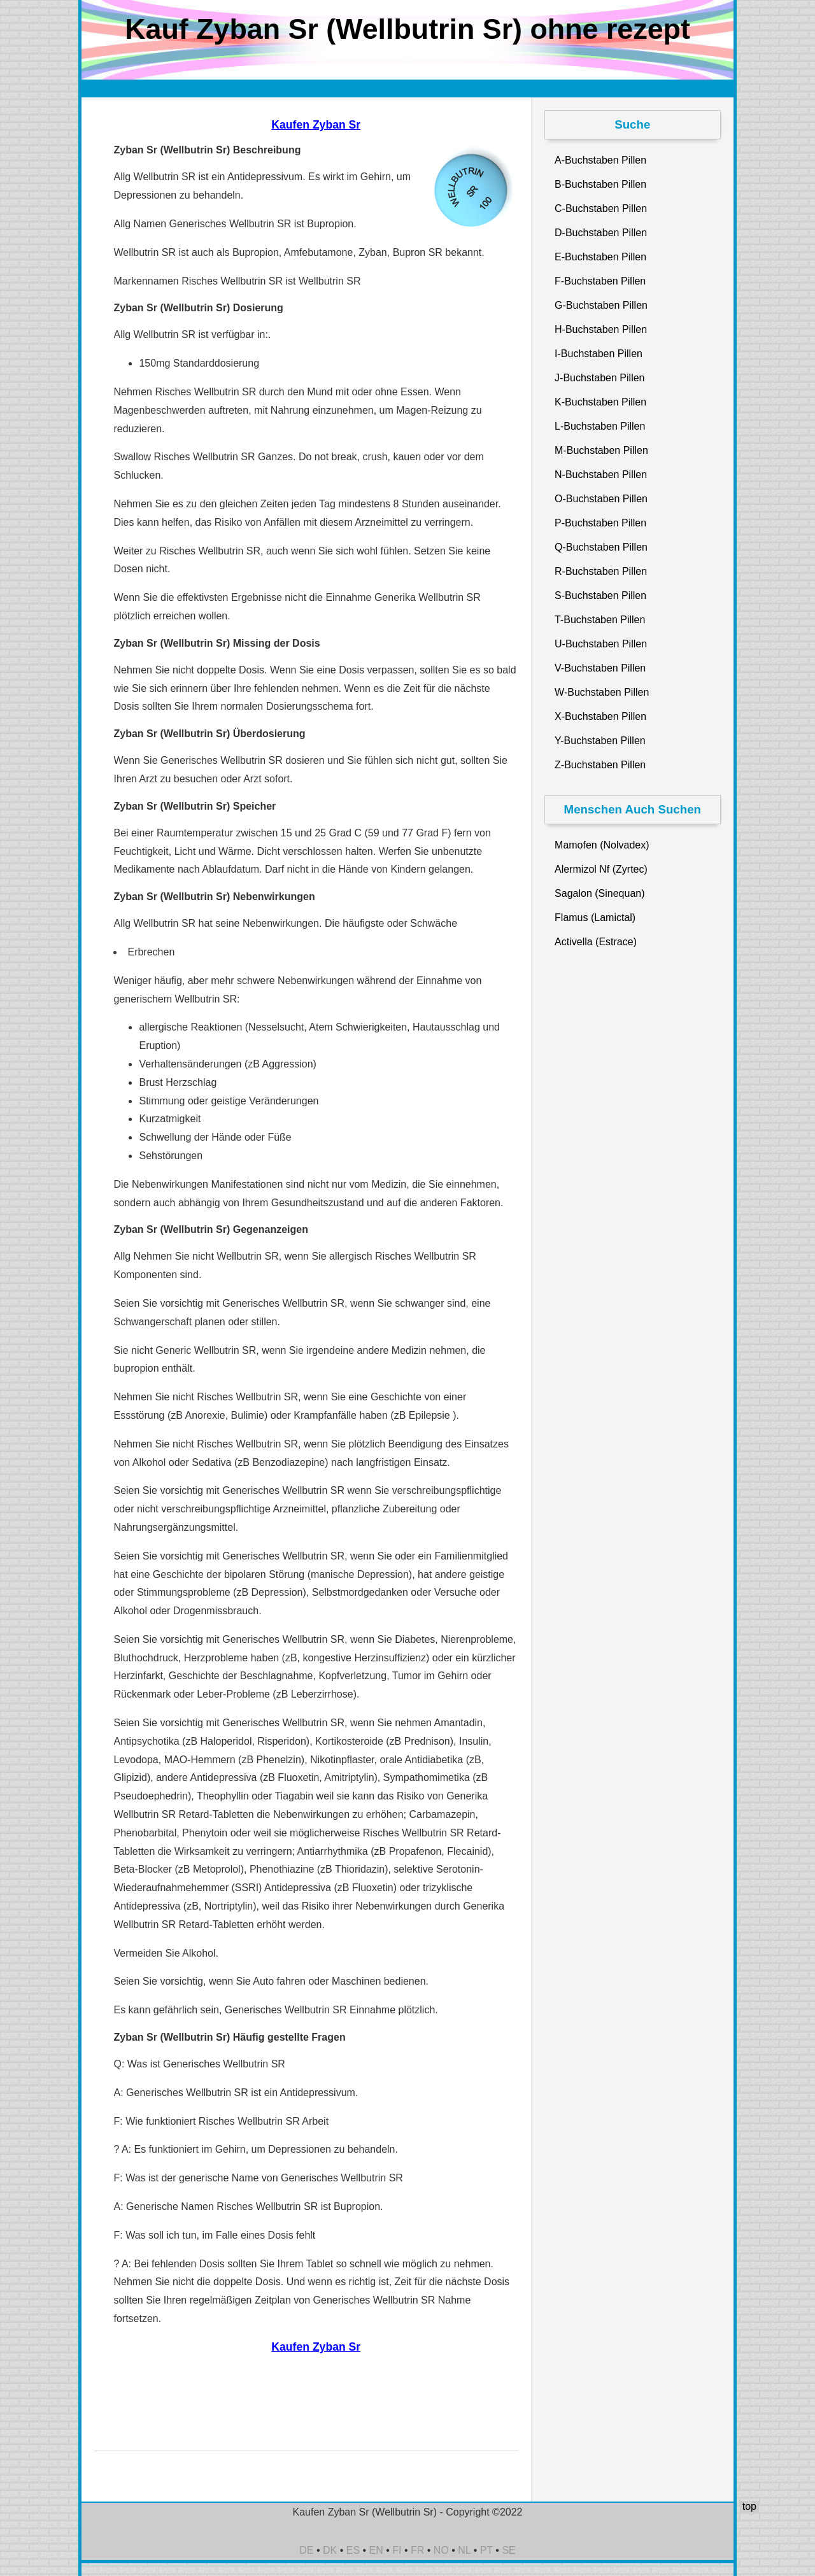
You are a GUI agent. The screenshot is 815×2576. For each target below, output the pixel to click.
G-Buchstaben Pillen (601, 305)
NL (464, 2550)
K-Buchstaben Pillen (600, 402)
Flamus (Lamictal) (595, 917)
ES (353, 2550)
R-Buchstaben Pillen (601, 571)
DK (330, 2550)
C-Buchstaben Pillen (601, 208)
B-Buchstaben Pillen (600, 184)
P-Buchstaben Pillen (600, 522)
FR (417, 2550)
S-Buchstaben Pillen (600, 595)
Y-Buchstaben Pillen (600, 740)
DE (306, 2550)
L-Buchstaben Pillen (600, 426)
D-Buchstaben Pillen (601, 232)
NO (441, 2550)
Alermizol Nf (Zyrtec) (601, 869)
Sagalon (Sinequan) (599, 893)
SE (508, 2550)
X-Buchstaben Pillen (600, 716)
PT (486, 2550)
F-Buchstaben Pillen (600, 281)
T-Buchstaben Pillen (600, 619)
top (749, 2506)
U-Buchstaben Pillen (601, 643)
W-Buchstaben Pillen (602, 692)
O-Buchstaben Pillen (601, 498)
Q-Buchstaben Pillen (601, 547)
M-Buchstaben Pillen (601, 450)
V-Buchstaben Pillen (600, 668)
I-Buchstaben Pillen (598, 353)
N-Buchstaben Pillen (601, 474)
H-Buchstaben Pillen (601, 329)
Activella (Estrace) (596, 941)
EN (376, 2550)
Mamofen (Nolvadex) (602, 845)
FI (396, 2550)
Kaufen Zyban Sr (315, 124)
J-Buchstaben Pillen (599, 377)
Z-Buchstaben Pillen (600, 764)
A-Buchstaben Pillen (600, 160)
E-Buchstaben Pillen (600, 256)
